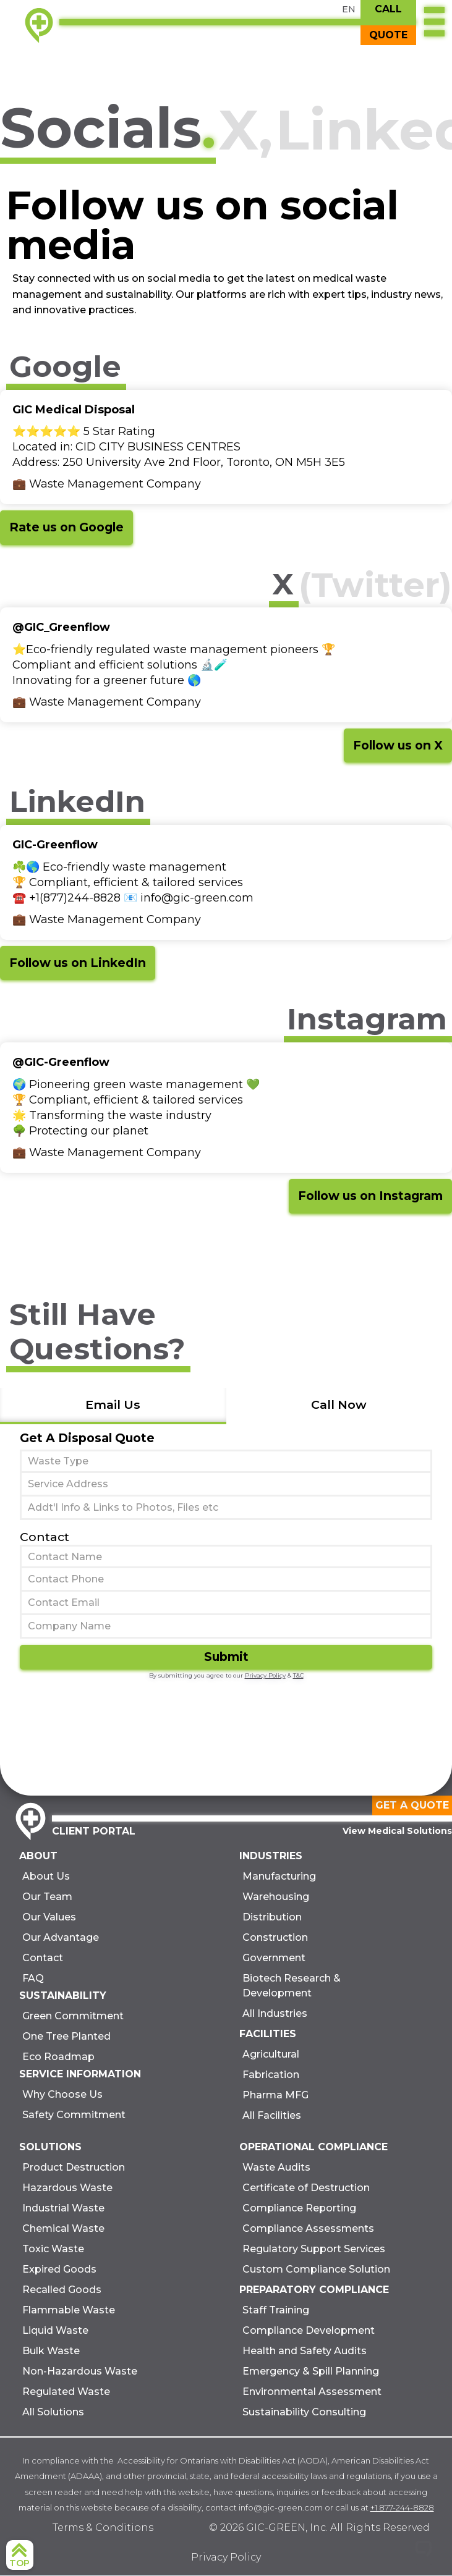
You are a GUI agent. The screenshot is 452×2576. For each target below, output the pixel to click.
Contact (44, 1536)
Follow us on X (398, 745)
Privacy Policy (265, 1675)
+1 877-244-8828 (402, 2507)
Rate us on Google (66, 527)
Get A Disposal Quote (87, 1437)
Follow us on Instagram (370, 1195)
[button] (434, 22)
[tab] (113, 1406)
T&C (298, 1675)
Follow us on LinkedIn (77, 962)
